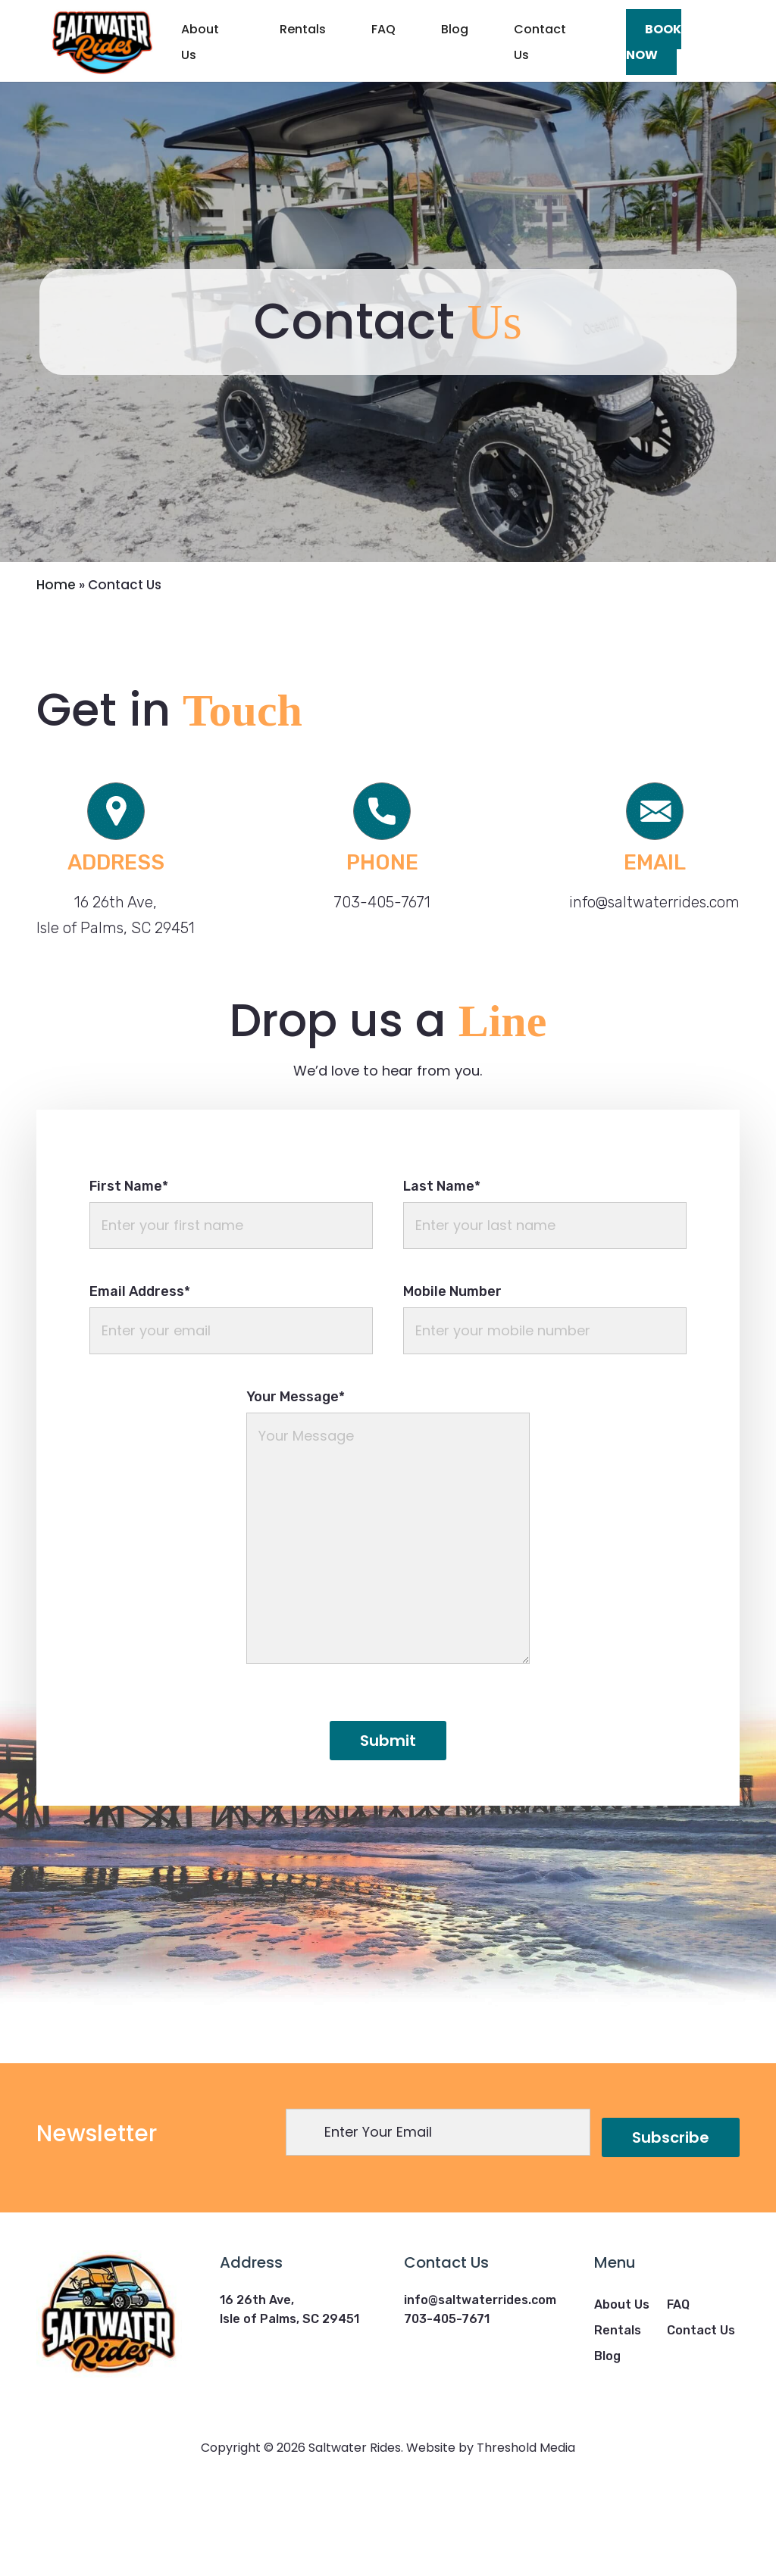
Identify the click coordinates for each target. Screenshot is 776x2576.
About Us (200, 42)
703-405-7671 (381, 982)
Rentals (303, 29)
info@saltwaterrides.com (654, 982)
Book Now (653, 42)
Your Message (295, 1477)
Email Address (139, 1371)
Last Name (441, 1266)
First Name (128, 1266)
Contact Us (540, 42)
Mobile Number (452, 1371)
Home (56, 665)
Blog (454, 29)
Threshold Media (526, 2528)
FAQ (383, 29)
